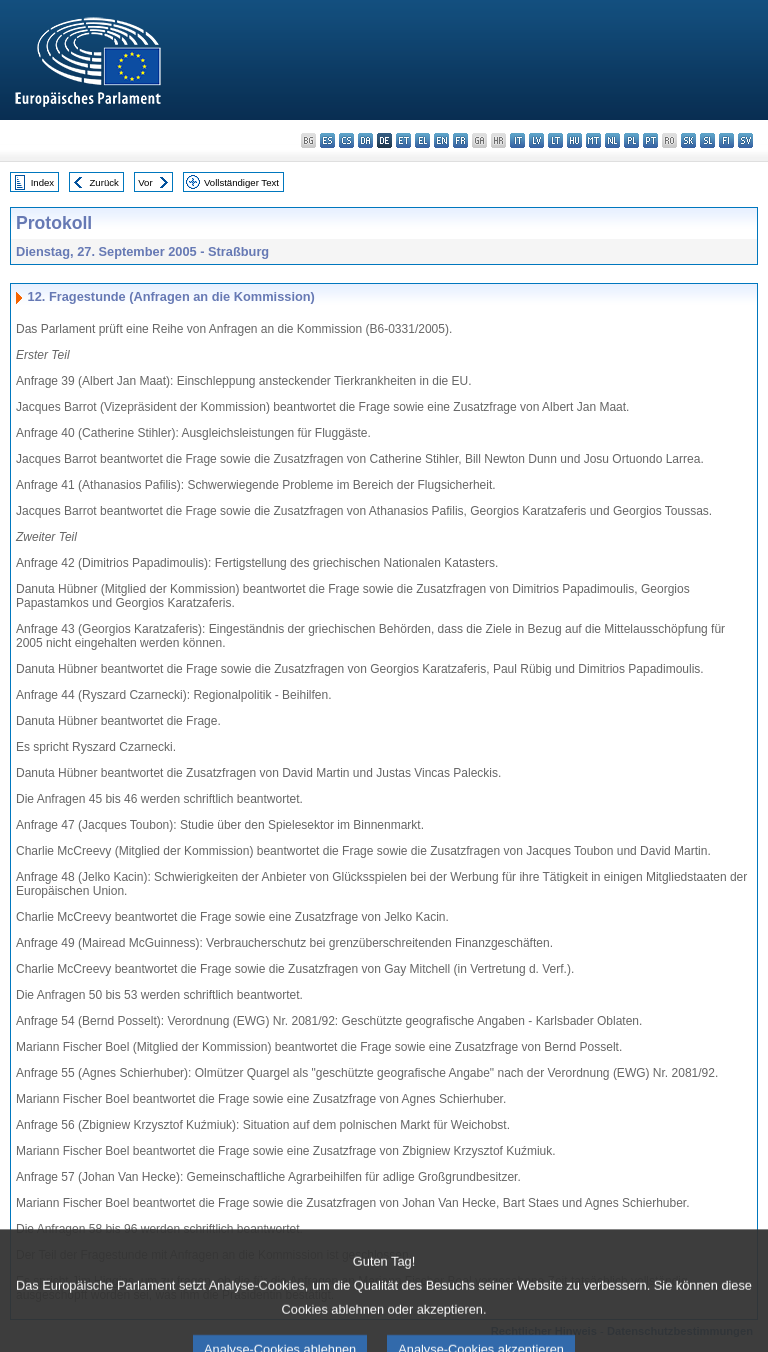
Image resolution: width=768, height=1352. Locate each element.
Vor (145, 182)
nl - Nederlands (612, 140)
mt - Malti (593, 140)
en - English (441, 140)
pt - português (650, 140)
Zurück (104, 182)
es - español (327, 140)
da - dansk (365, 140)
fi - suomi (726, 140)
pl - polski (631, 140)
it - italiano (517, 140)
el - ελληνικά (422, 140)
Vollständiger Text (241, 182)
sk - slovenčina (688, 140)
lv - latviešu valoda (536, 140)
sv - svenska (745, 140)
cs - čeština (346, 140)
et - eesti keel (403, 140)
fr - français (460, 140)
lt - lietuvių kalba (555, 140)
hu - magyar (574, 140)
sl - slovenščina (707, 140)
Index (42, 182)
